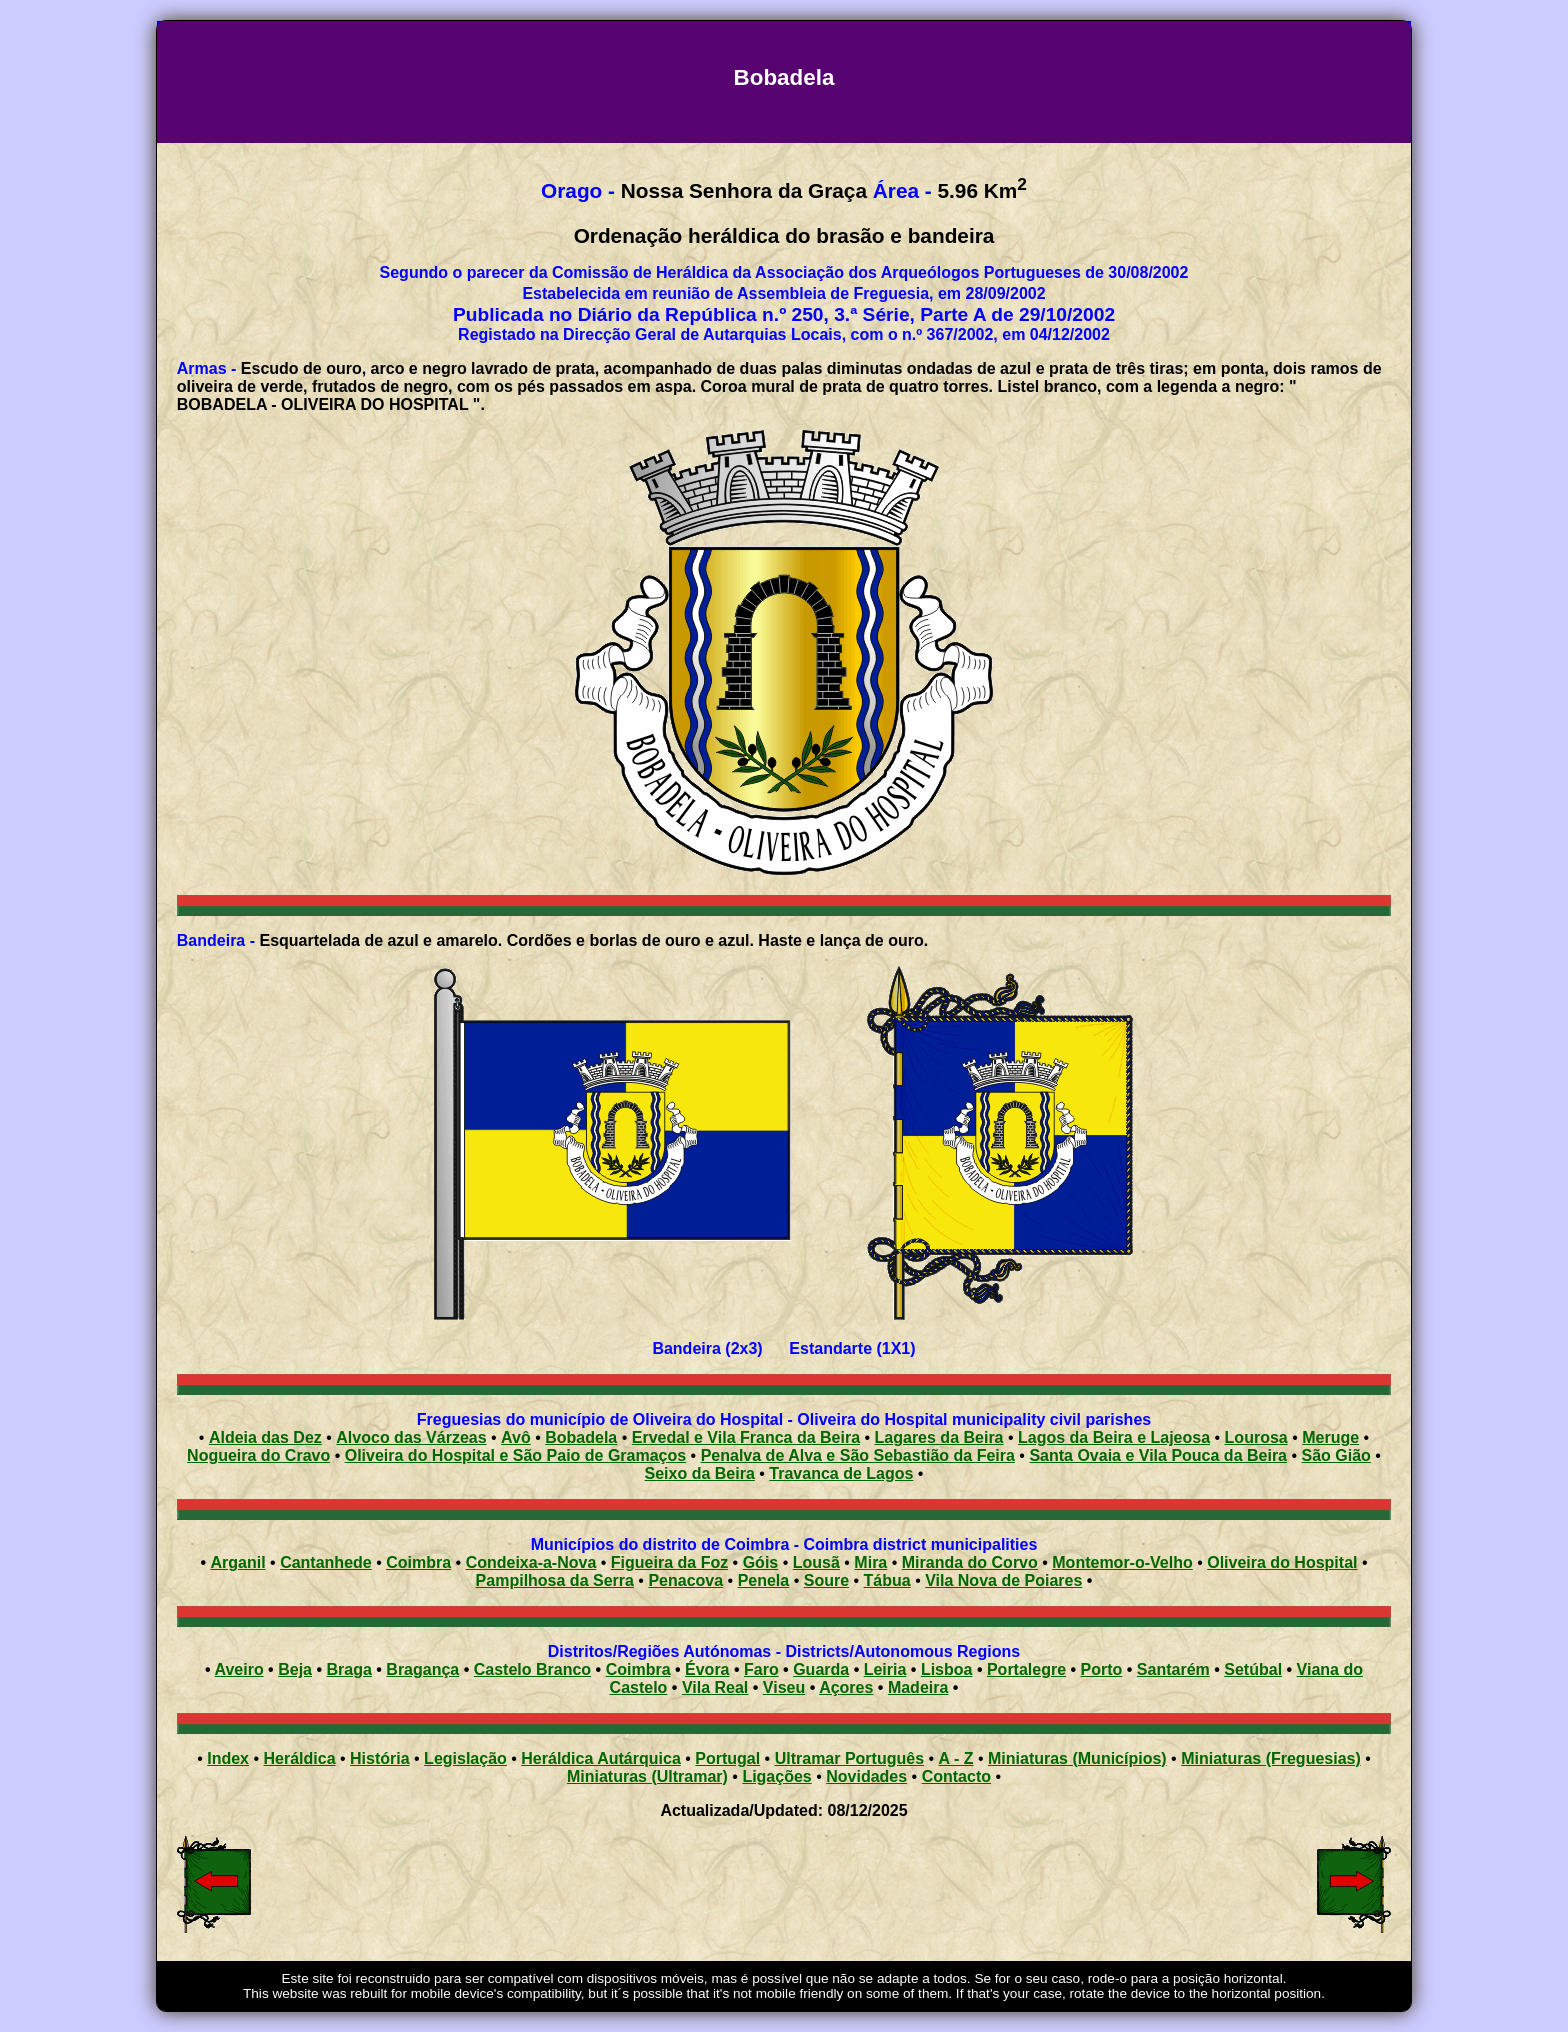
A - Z (956, 1758)
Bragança (422, 1669)
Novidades (866, 1776)
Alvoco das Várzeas (411, 1437)
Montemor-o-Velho (1122, 1562)
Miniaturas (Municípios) (1077, 1758)
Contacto (956, 1776)
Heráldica (299, 1758)
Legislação (465, 1758)
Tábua (887, 1580)
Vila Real (715, 1687)
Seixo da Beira (700, 1473)
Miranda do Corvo (970, 1562)
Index (228, 1758)
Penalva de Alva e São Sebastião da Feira (858, 1455)
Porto (1102, 1669)
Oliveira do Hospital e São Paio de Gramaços (515, 1455)
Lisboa (947, 1669)
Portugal (727, 1758)
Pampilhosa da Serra (555, 1580)
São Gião (1336, 1455)
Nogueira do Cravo (258, 1455)
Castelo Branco (532, 1669)
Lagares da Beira (939, 1437)
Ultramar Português (849, 1758)
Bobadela (581, 1437)
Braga (348, 1669)
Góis (761, 1562)
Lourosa (1256, 1437)
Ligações (776, 1776)
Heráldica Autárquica (600, 1758)
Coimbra (418, 1562)
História (380, 1758)
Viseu (784, 1687)
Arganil (238, 1562)
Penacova (685, 1580)
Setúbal (1253, 1669)
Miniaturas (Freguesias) (1271, 1758)
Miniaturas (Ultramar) (647, 1776)
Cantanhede (326, 1562)
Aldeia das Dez (265, 1437)
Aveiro (238, 1669)
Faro (761, 1669)
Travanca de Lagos (841, 1473)
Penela (764, 1580)
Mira (870, 1562)
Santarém (1173, 1669)
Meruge (1330, 1437)
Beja (295, 1669)
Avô (516, 1437)
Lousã (816, 1562)
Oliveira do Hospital (1282, 1562)
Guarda (821, 1669)
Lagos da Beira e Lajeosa (1114, 1437)
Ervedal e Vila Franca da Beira (746, 1437)
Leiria (885, 1669)
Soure (826, 1580)
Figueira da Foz (669, 1562)
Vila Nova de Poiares (1003, 1580)
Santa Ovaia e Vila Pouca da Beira (1158, 1455)
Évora (707, 1669)
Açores (846, 1687)
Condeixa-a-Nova (531, 1562)
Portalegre (1026, 1669)
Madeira (918, 1687)
